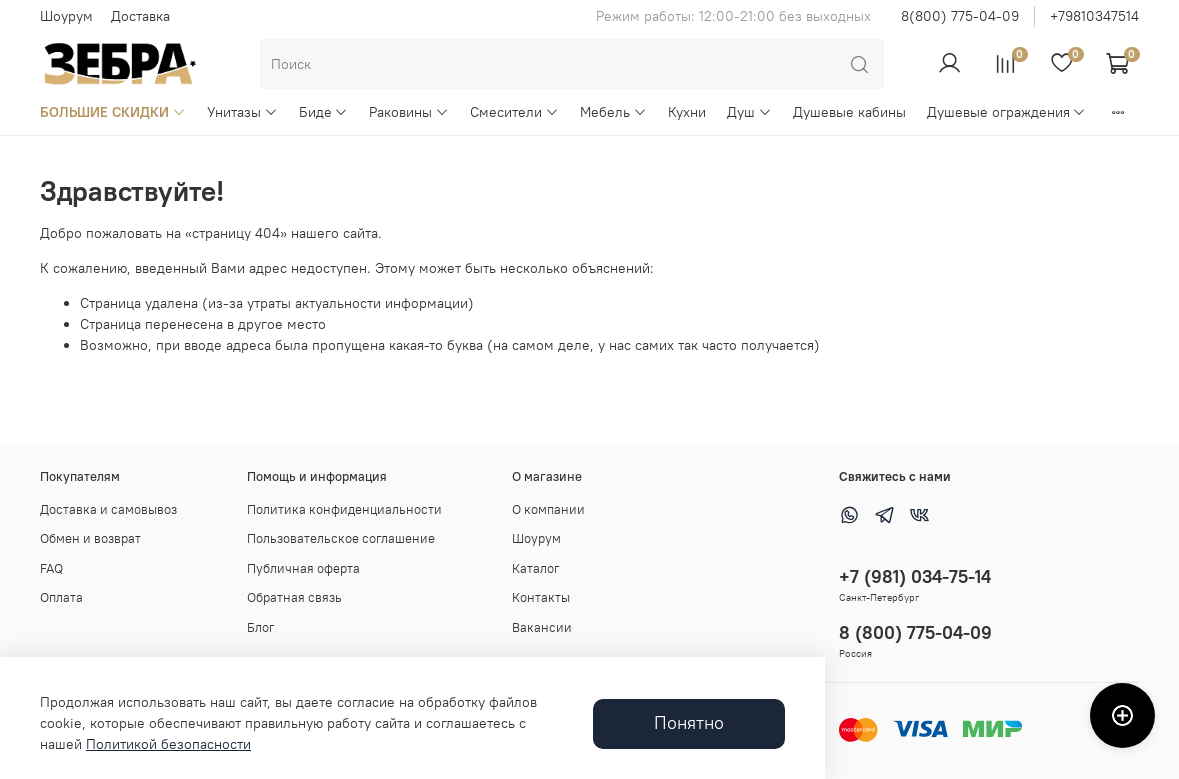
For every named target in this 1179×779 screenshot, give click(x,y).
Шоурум (66, 16)
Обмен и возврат (90, 538)
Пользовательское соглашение (341, 538)
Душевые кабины (849, 112)
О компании (548, 509)
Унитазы (242, 112)
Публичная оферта (303, 568)
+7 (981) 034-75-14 (915, 576)
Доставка (140, 16)
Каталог (536, 568)
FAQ (51, 568)
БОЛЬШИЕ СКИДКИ (113, 112)
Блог (261, 627)
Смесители (514, 112)
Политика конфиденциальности (344, 509)
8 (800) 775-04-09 (915, 632)
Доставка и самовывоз (108, 509)
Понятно (689, 723)
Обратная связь (294, 597)
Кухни (687, 112)
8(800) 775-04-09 (960, 16)
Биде (324, 112)
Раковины (409, 112)
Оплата (61, 597)
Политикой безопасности (168, 744)
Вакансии (542, 627)
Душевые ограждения (1007, 112)
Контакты (541, 597)
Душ (749, 112)
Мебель (613, 112)
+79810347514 (1094, 16)
